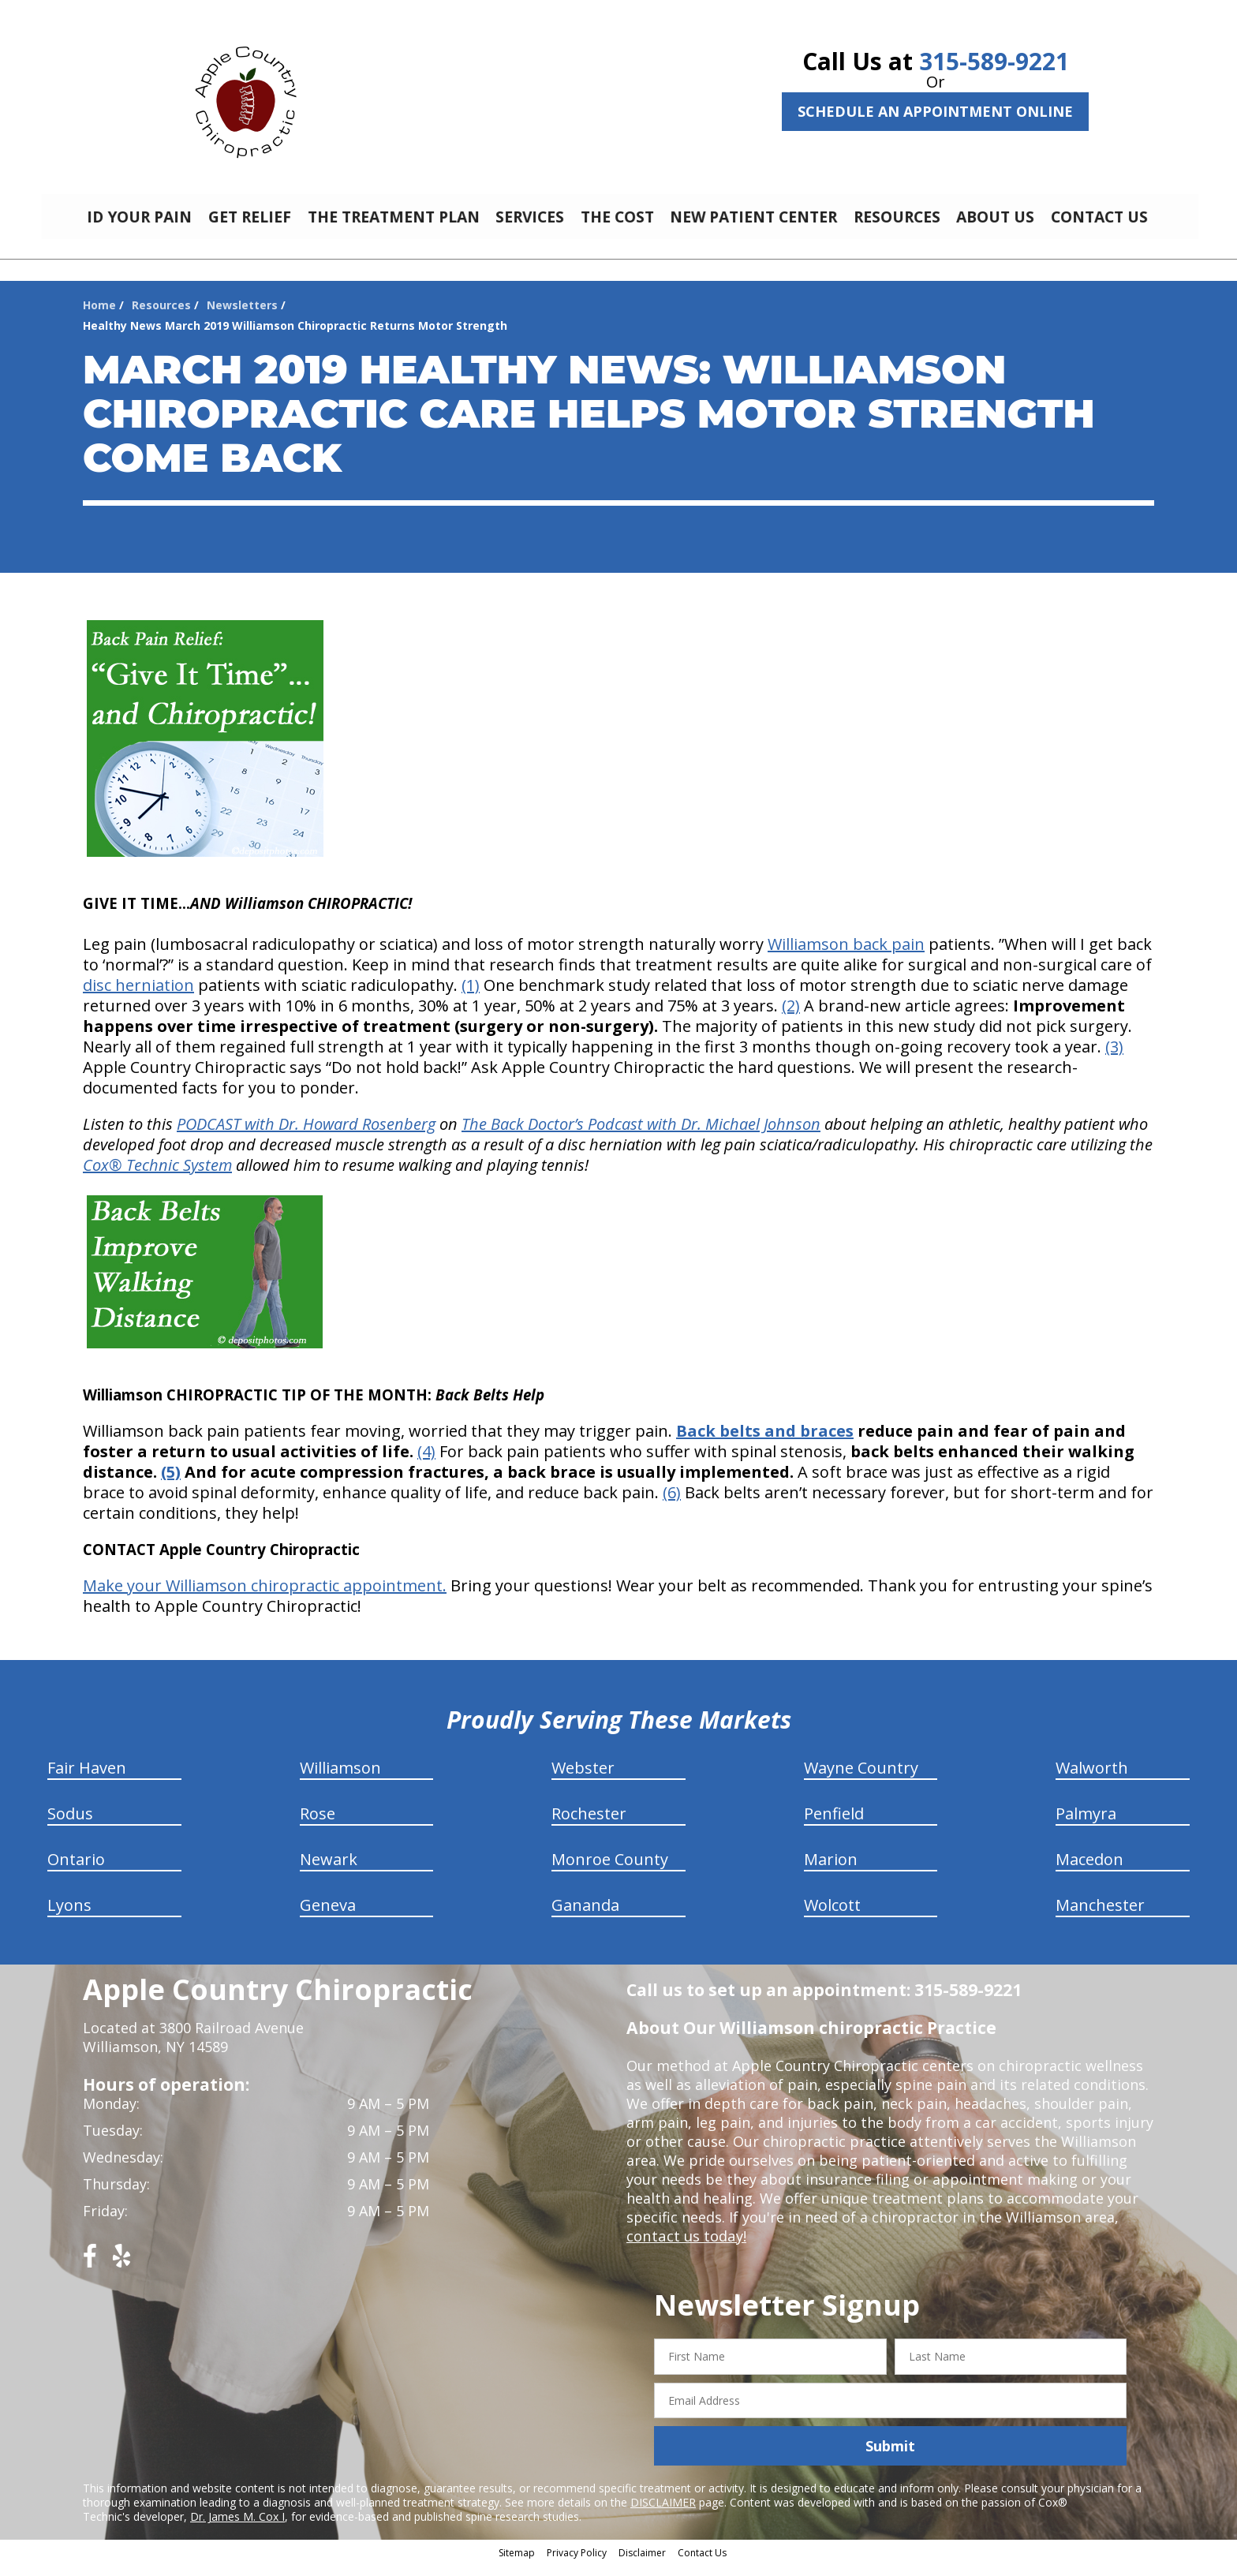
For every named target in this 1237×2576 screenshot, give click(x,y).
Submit (890, 2457)
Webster (583, 1779)
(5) (171, 1483)
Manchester (1100, 1916)
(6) (672, 1504)
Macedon (1089, 1871)
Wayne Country (861, 1779)
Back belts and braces (765, 1442)
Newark (328, 1871)
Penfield (834, 1825)
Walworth (1092, 1779)
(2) (791, 1017)
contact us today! (685, 2247)
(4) (426, 1463)
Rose (317, 1825)
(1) (471, 997)
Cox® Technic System (157, 1176)
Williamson (340, 1779)
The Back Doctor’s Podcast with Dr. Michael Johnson (641, 1135)
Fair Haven (86, 1779)
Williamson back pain (846, 955)
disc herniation (138, 997)
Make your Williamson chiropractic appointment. (265, 1597)
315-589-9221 (994, 61)
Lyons (69, 1916)
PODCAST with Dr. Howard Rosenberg (306, 1135)
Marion (831, 1871)
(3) (1114, 1058)
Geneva (328, 1916)
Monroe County (609, 1871)
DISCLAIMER (663, 2514)
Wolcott (832, 1916)
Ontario (76, 1871)
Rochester (588, 1825)
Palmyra (1086, 1825)
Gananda (585, 1916)
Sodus (70, 1825)
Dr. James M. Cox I (237, 2528)
